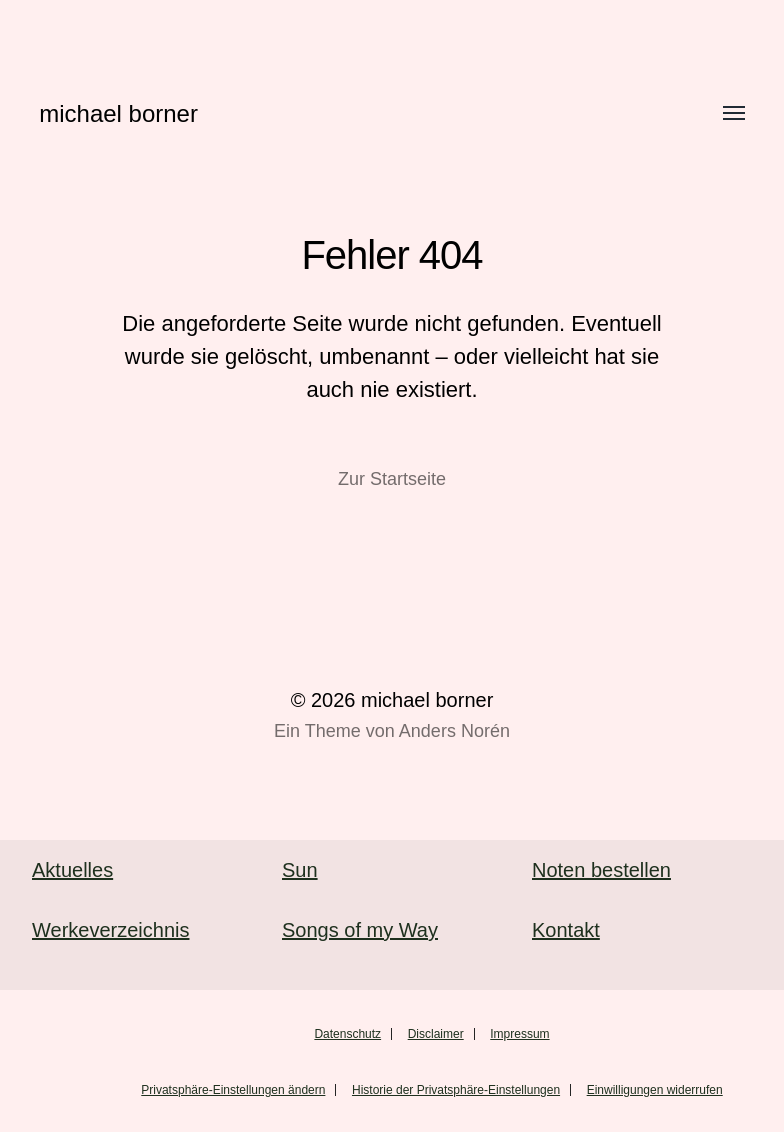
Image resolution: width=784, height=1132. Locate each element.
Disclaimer (436, 1034)
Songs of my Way (360, 930)
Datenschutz (347, 1034)
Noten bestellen (601, 870)
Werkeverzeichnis (110, 930)
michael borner (118, 113)
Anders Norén (454, 731)
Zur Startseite (392, 479)
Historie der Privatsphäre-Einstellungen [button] (456, 1090)
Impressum (519, 1034)
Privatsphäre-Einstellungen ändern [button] (233, 1090)
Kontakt (566, 930)
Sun (300, 870)
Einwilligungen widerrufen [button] (655, 1090)
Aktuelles (72, 870)
